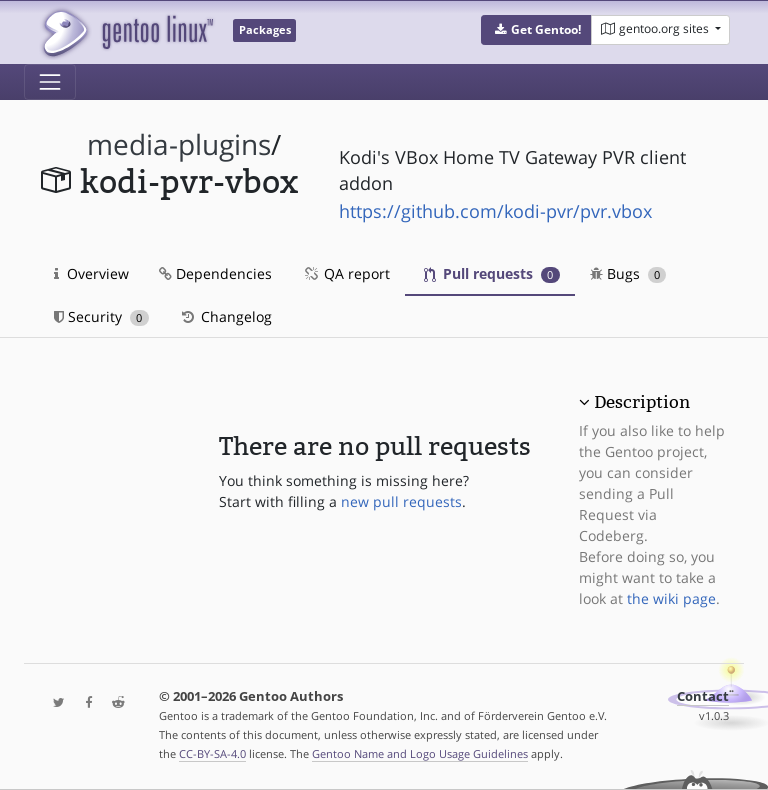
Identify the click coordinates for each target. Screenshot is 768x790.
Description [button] (642, 402)
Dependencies (215, 273)
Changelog (225, 316)
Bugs (628, 273)
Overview (91, 273)
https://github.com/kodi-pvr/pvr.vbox (495, 211)
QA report (346, 273)
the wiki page (671, 598)
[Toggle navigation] (50, 82)
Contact (703, 696)
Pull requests (492, 273)
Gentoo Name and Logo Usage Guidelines (420, 753)
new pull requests (401, 501)
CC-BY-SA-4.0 (212, 753)
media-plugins (179, 144)
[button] (536, 30)
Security (101, 316)
